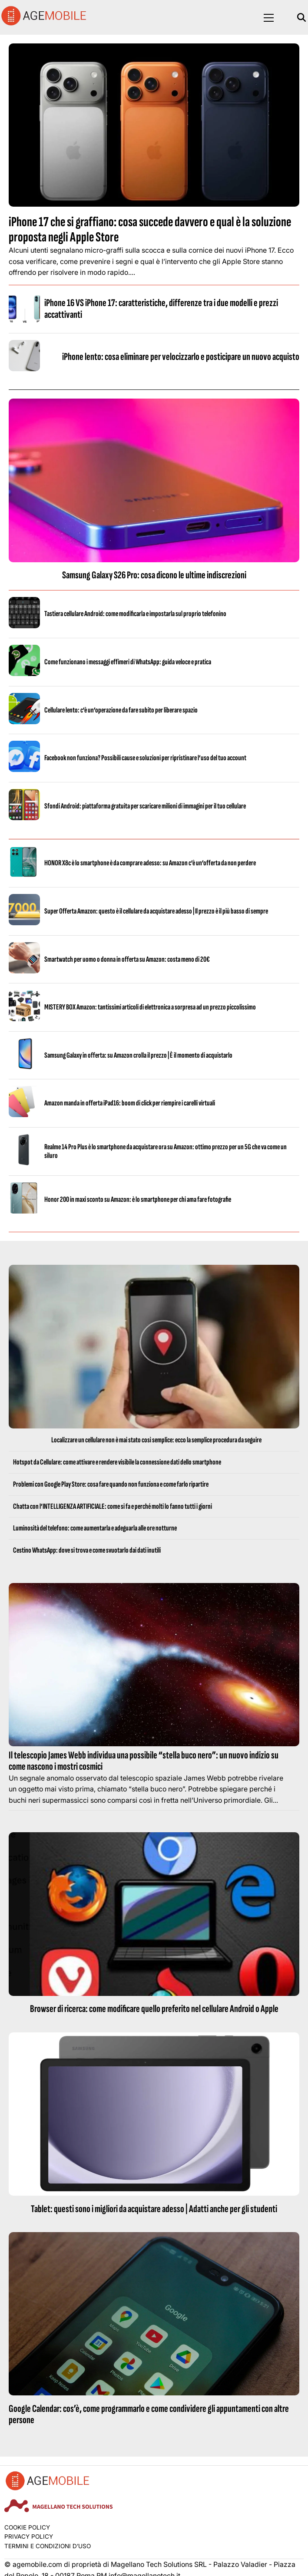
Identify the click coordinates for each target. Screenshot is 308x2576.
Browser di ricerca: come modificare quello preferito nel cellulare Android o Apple (154, 2008)
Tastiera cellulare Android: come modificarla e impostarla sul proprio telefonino (135, 613)
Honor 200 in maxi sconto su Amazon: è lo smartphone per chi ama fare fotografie (137, 1199)
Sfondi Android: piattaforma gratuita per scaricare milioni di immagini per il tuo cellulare (145, 806)
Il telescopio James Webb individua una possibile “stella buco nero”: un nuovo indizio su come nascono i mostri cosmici (143, 1761)
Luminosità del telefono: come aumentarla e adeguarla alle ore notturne (95, 1528)
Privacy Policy (28, 2536)
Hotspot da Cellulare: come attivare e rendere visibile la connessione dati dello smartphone (117, 1462)
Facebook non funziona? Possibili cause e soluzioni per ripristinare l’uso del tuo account (145, 757)
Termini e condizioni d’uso (47, 2546)
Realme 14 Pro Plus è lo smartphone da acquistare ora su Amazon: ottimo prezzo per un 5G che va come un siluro (165, 1151)
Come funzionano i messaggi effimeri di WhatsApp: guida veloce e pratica (127, 661)
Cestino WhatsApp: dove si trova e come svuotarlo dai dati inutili (87, 1550)
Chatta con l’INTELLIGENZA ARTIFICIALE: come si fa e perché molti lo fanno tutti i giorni (112, 1506)
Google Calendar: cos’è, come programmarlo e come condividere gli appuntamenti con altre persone (149, 2414)
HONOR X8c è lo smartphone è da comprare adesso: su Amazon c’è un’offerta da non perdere (150, 862)
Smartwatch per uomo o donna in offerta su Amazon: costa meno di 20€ (127, 959)
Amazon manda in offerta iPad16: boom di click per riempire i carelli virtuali (129, 1103)
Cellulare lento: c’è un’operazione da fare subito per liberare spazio (121, 710)
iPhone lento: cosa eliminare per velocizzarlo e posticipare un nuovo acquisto (180, 356)
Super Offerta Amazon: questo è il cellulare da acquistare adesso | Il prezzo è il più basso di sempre (156, 911)
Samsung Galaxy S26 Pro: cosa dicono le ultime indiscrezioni (154, 575)
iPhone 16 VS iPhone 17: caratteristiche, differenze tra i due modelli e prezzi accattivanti (161, 308)
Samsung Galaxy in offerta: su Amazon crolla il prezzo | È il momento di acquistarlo (138, 1055)
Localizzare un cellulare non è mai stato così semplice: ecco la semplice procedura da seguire (156, 1440)
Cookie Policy (27, 2527)
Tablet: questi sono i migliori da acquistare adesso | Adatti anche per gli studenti (154, 2209)
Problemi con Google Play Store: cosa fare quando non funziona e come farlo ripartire (111, 1484)
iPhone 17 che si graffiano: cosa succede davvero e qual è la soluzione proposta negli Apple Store (150, 230)
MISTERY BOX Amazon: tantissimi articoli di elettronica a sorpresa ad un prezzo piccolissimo (150, 1007)
